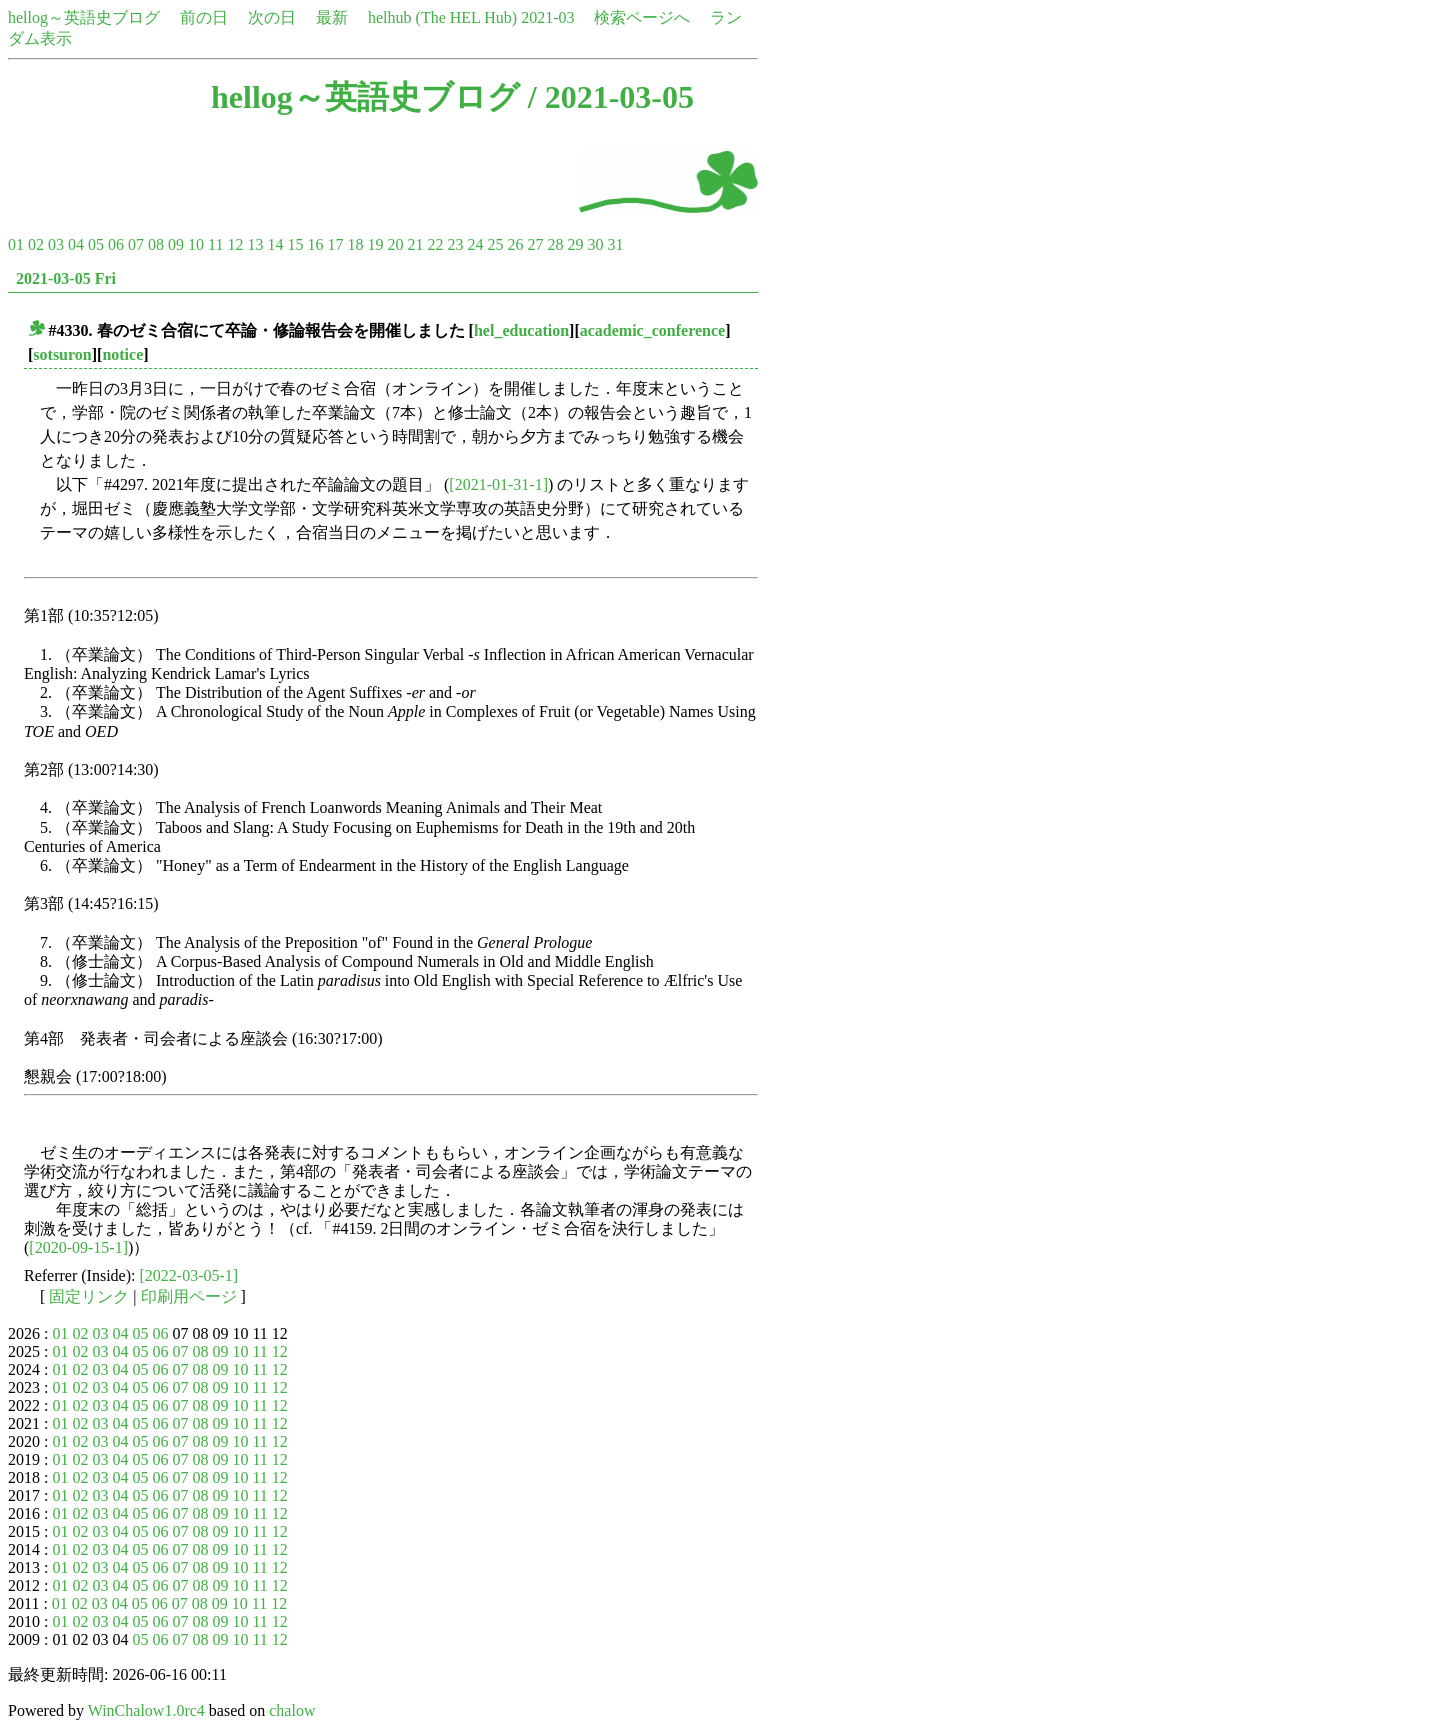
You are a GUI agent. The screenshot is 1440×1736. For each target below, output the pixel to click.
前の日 (204, 17)
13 (255, 244)
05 (96, 244)
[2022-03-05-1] (189, 1275)
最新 (332, 17)
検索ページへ (642, 17)
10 (196, 244)
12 (235, 244)
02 (36, 244)
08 (156, 244)
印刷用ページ (189, 1296)
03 (56, 244)
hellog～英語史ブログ (84, 17)
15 (295, 244)
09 (176, 244)
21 (415, 244)
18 (355, 244)
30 (595, 244)
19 (375, 244)
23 (455, 244)
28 (555, 244)
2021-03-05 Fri (66, 278)
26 (515, 244)
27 (535, 244)
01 (16, 244)
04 (76, 244)
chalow (292, 1710)
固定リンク (89, 1296)
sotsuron (62, 354)
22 (435, 244)
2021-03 (547, 17)
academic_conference (652, 330)
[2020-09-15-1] (78, 1247)
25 (495, 244)
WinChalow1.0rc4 (146, 1710)
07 (136, 244)
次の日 (272, 17)
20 (395, 244)
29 (575, 244)
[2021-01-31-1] (498, 484)
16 (315, 244)
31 (615, 244)
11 (215, 244)
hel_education (521, 330)
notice (122, 354)
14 (275, 244)
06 (116, 244)
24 (475, 244)
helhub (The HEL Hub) (442, 17)
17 (335, 244)
